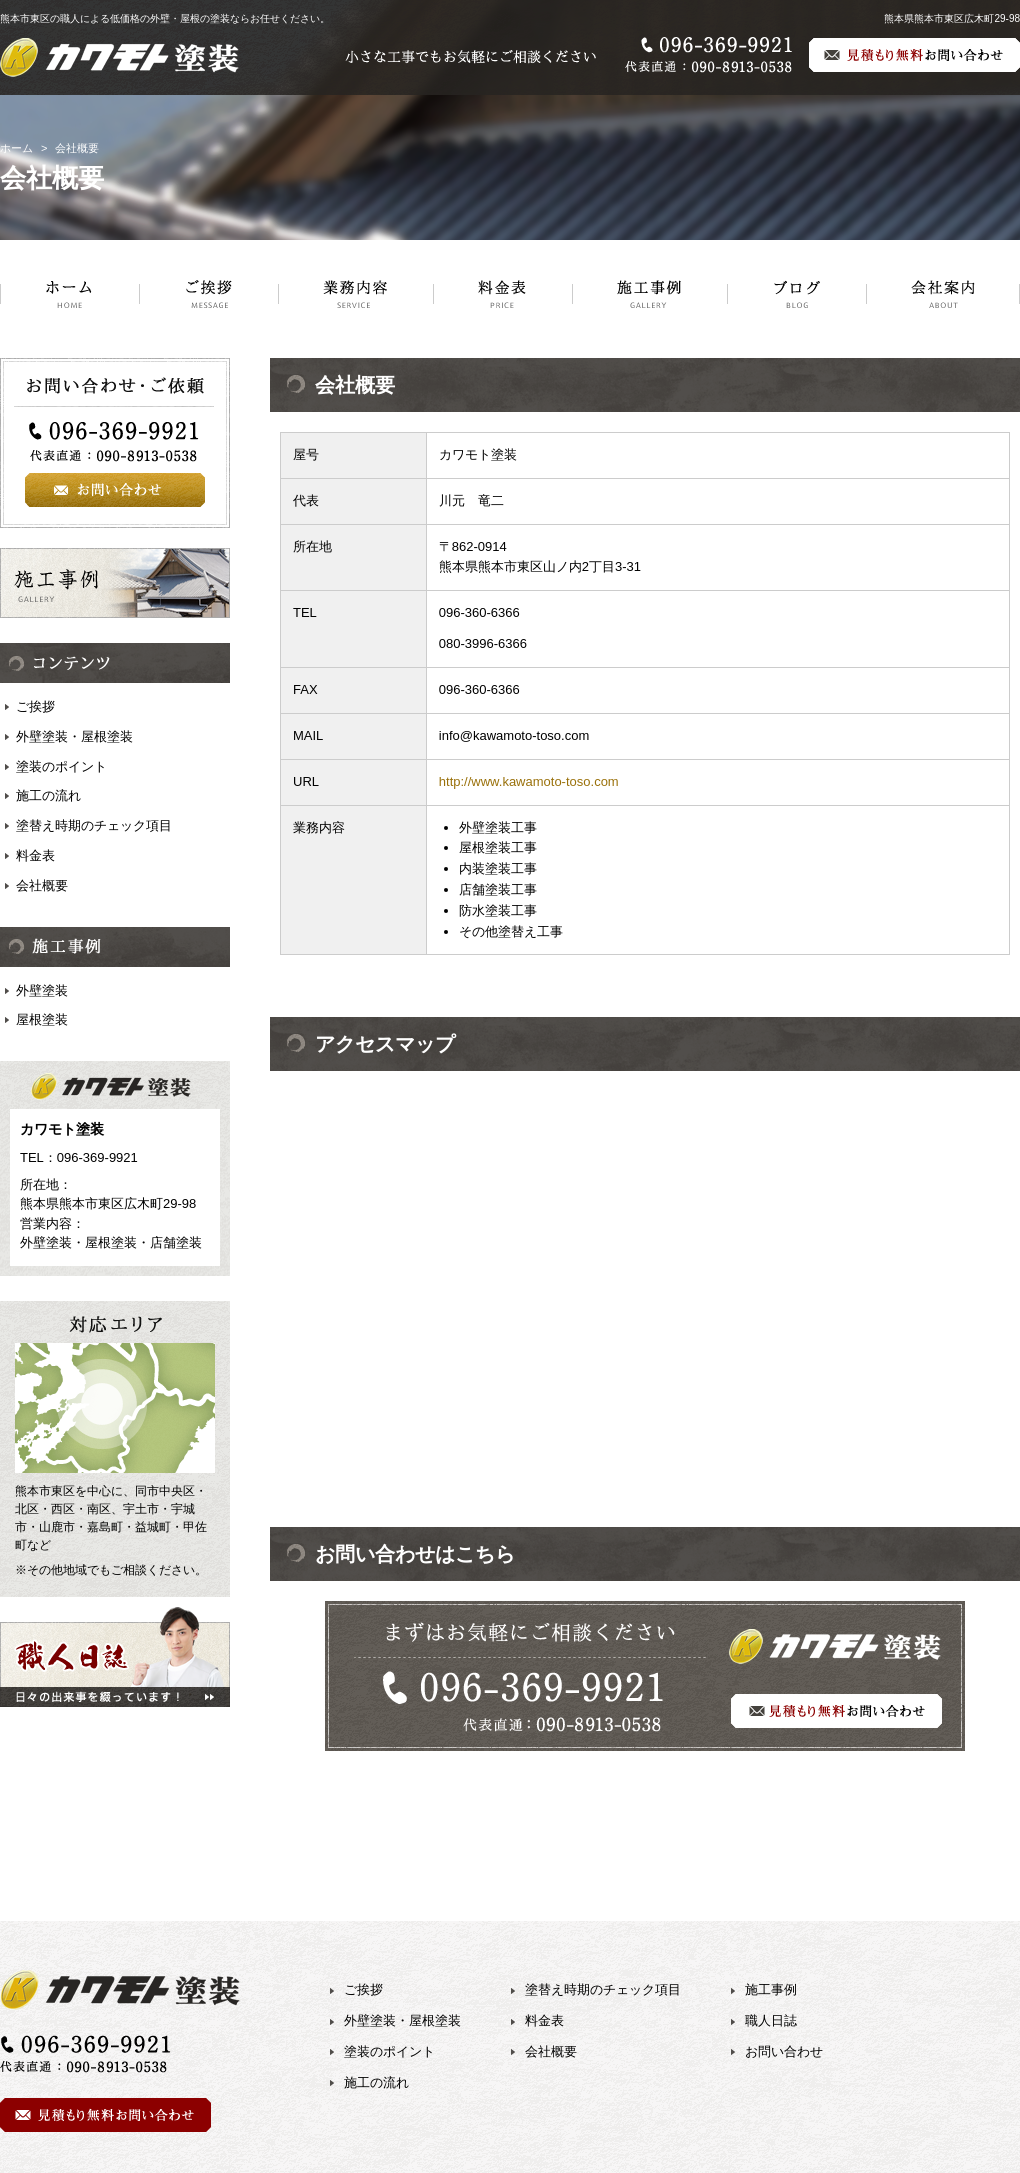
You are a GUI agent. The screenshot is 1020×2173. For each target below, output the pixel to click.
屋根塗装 (42, 1019)
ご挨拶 (35, 706)
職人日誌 (771, 2020)
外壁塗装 (42, 990)
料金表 (35, 855)
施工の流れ (48, 795)
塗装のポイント (61, 766)
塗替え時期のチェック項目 (94, 825)
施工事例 (771, 1989)
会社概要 (42, 885)
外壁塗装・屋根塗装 (74, 736)
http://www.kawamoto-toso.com (529, 781)
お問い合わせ (784, 2051)
